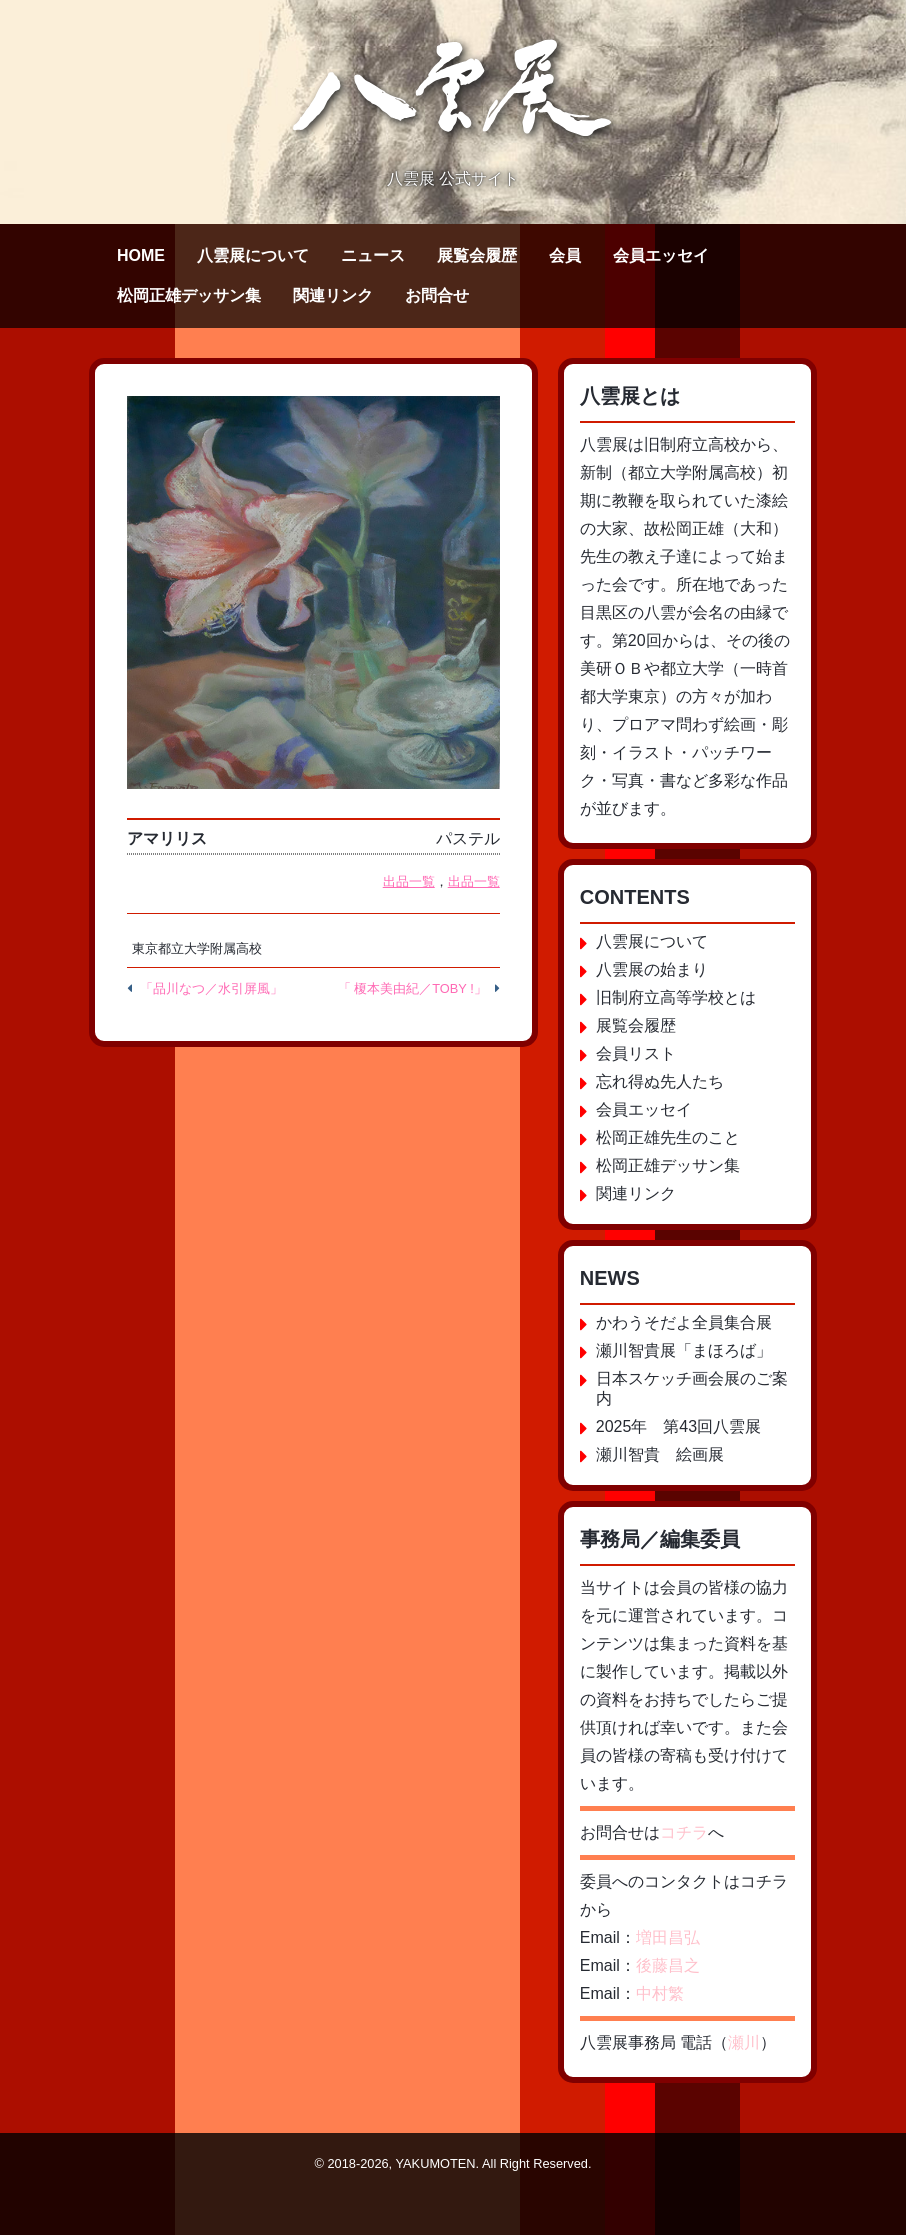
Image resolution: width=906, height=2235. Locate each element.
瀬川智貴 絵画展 (660, 1454)
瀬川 (744, 2042)
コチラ (684, 1832)
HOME (141, 255)
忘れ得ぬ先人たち (660, 1081)
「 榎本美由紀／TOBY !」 (412, 988)
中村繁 (660, 1993)
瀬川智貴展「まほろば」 (684, 1350)
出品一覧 (409, 881)
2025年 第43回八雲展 (678, 1426)
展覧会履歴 (477, 255)
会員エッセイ (661, 255)
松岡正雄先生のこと (668, 1137)
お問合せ (437, 295)
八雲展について (253, 255)
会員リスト (636, 1053)
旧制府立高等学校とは (676, 997)
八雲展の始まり (652, 969)
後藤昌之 (668, 1965)
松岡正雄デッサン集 (189, 295)
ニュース (373, 255)
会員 (565, 255)
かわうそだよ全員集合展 (684, 1322)
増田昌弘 (668, 1937)
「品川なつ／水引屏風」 (211, 988)
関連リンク (333, 295)
